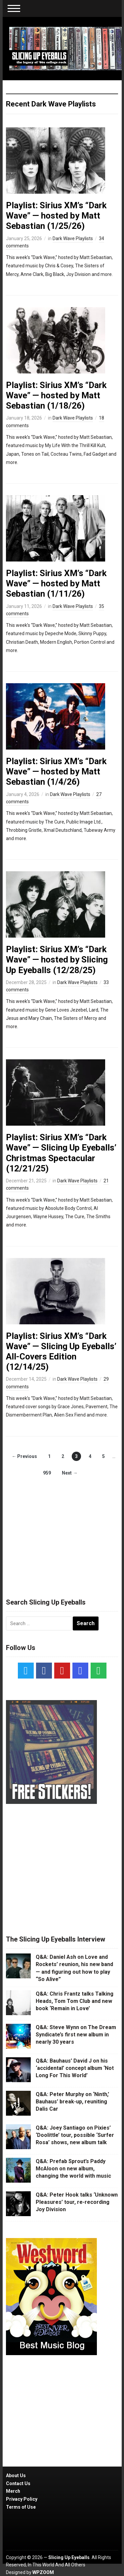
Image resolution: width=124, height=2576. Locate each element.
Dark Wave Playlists (73, 238)
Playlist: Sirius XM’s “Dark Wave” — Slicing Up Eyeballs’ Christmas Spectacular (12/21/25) (61, 1152)
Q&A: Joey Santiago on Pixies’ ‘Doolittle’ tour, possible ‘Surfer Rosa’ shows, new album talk (75, 2135)
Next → (69, 1473)
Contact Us (18, 2483)
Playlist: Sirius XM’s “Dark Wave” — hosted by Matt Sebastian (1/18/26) (56, 395)
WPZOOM (43, 2572)
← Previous (24, 1456)
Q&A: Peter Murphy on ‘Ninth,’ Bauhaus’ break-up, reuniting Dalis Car (72, 2101)
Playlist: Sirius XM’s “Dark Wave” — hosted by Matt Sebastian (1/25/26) (56, 215)
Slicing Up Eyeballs (69, 2557)
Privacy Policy (21, 2499)
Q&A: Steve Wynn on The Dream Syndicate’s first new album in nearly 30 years (76, 2034)
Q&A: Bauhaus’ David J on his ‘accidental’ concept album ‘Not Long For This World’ (75, 2068)
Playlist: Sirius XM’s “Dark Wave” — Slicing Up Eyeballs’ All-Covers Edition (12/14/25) (61, 1351)
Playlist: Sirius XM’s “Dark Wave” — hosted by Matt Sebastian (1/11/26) (56, 583)
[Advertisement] (62, 1530)
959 (47, 1473)
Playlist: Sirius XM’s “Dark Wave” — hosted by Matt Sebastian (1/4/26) (56, 771)
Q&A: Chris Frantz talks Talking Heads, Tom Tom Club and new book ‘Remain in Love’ (74, 2001)
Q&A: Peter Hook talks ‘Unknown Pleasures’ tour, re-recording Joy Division (77, 2202)
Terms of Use (21, 2507)
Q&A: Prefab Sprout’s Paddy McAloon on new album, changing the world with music (73, 2168)
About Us (16, 2475)
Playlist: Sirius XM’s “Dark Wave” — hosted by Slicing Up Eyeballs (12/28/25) (57, 959)
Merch (13, 2491)
